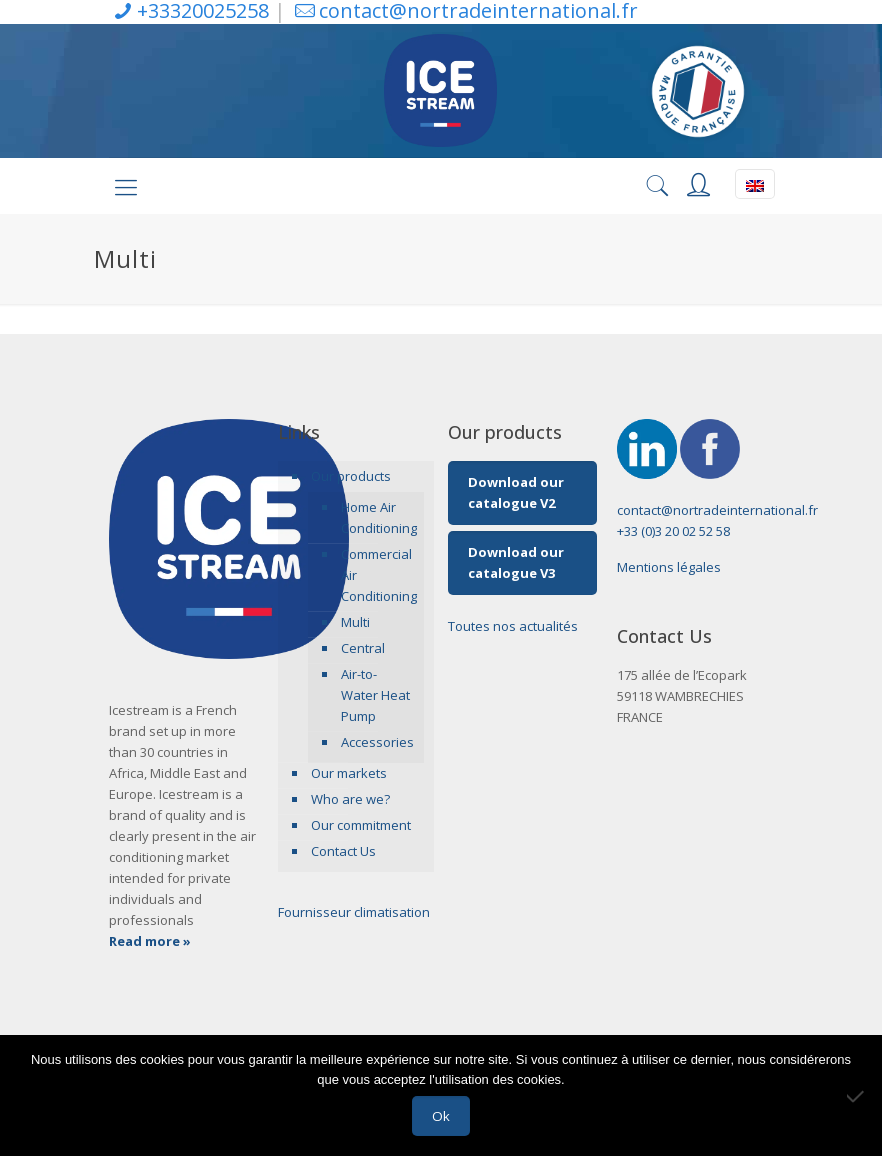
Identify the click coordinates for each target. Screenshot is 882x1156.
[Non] (857, 1096)
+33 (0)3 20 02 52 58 (673, 531)
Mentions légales (669, 567)
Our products (351, 476)
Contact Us (343, 851)
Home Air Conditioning (377, 517)
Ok (441, 1116)
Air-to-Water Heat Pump (375, 695)
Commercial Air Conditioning (377, 575)
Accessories (377, 742)
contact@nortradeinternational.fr (717, 510)
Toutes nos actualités (513, 626)
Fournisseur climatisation (354, 912)
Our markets (349, 773)
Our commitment (361, 825)
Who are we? (350, 799)
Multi (355, 622)
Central (363, 648)
